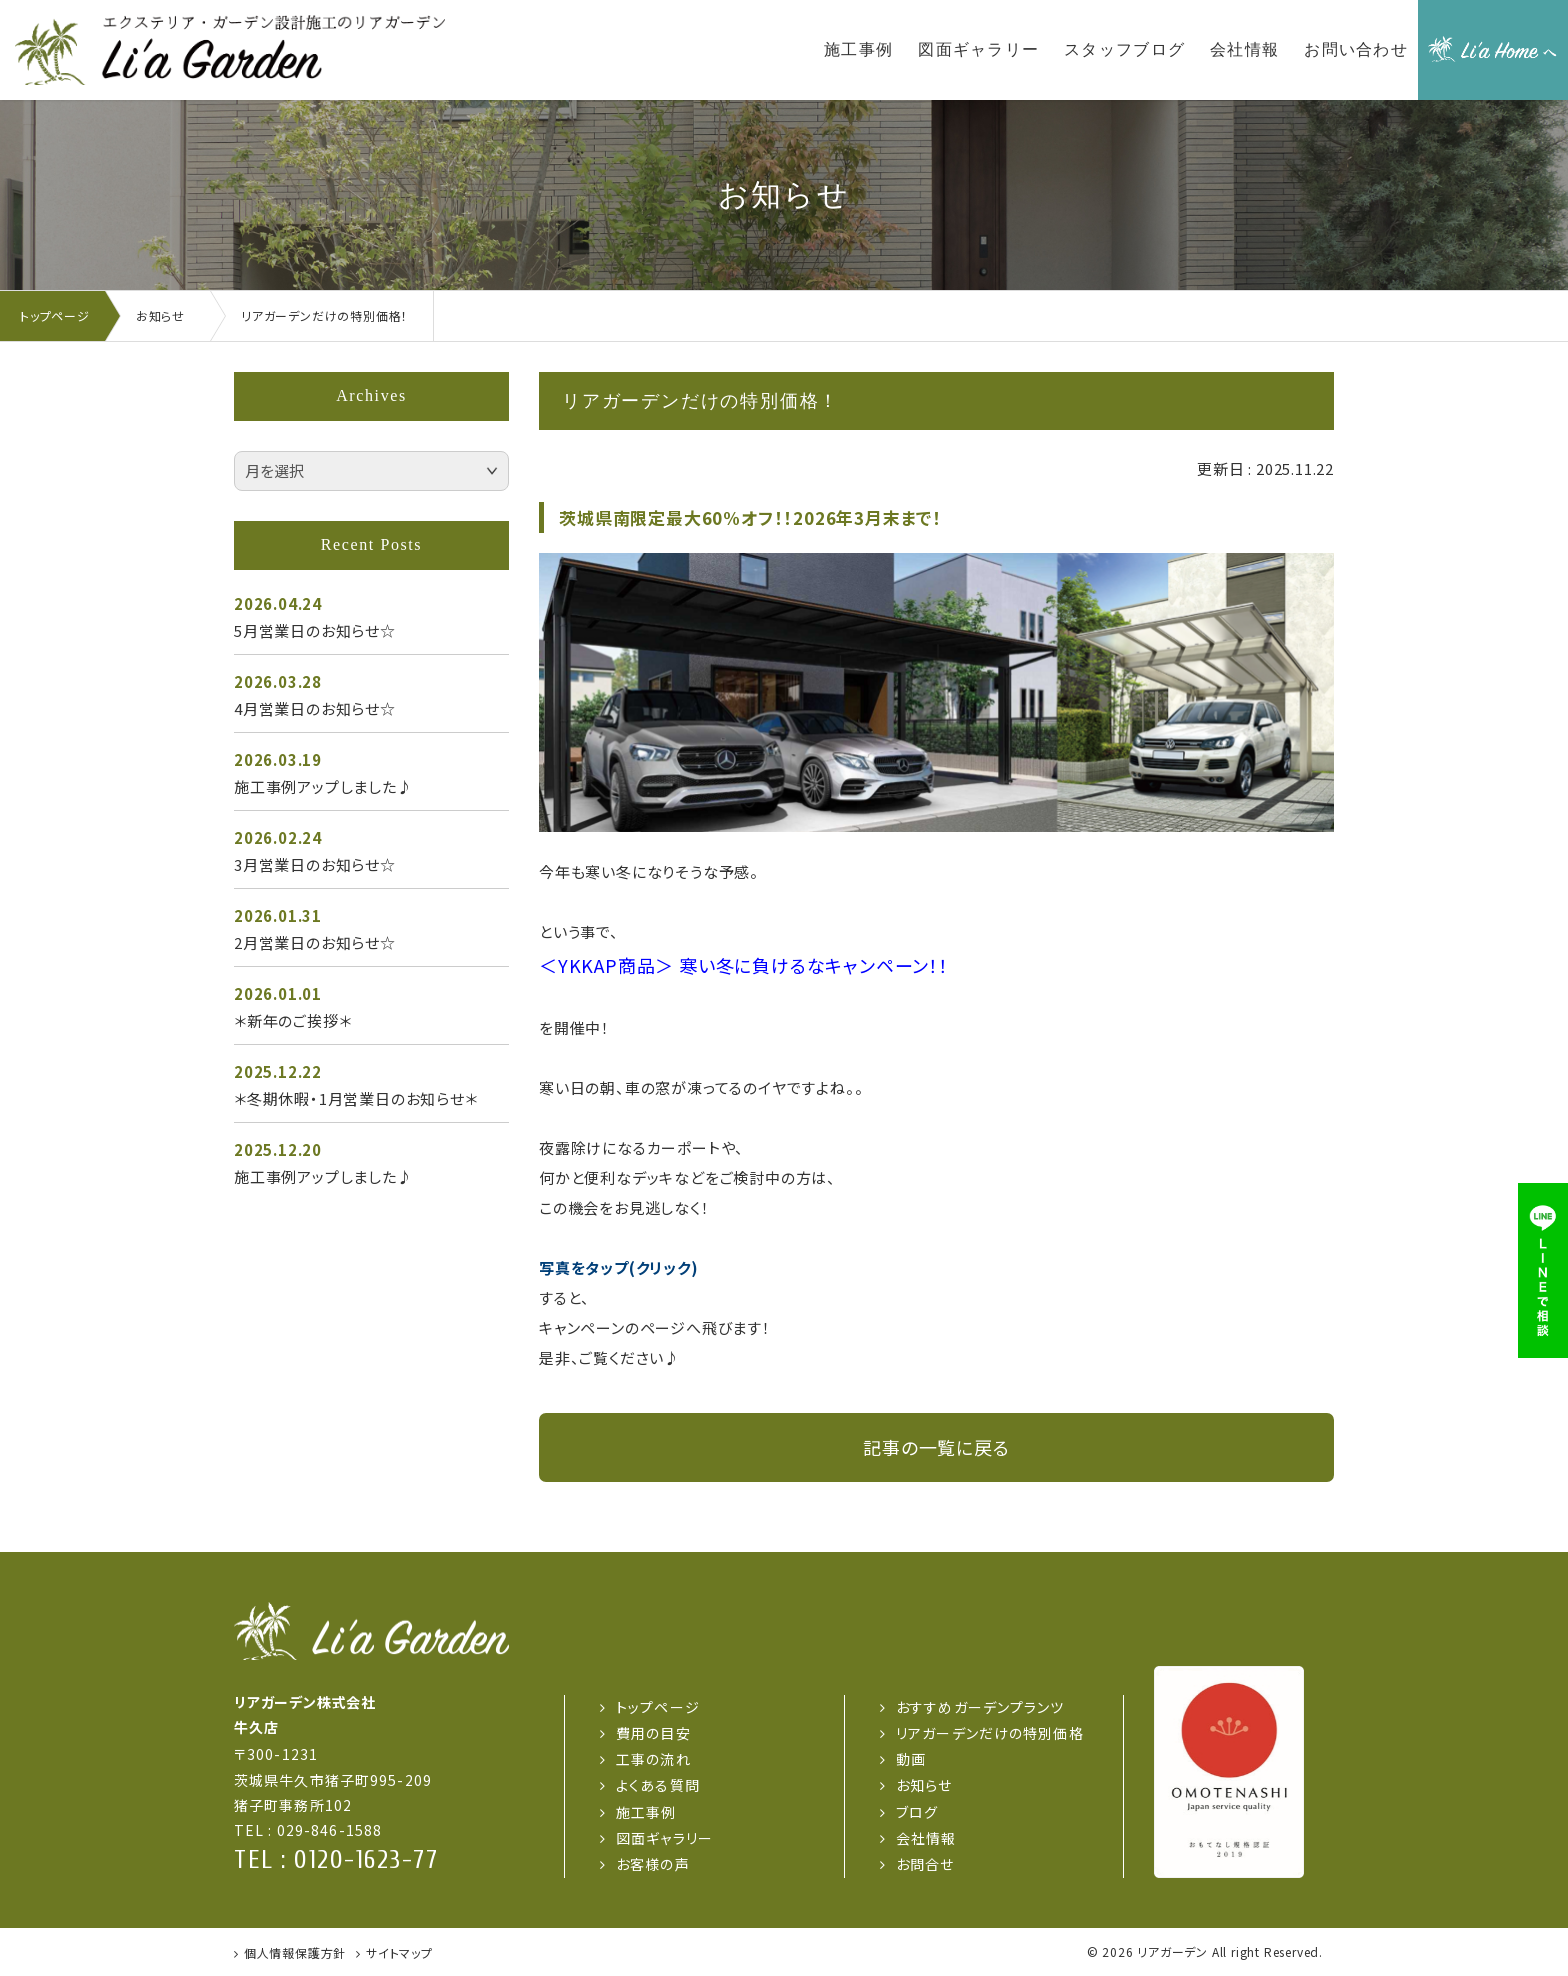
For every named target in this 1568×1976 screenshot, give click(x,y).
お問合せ (925, 1864)
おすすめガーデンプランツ (980, 1707)
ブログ (917, 1812)
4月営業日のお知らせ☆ (315, 708)
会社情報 (926, 1838)
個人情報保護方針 (295, 1952)
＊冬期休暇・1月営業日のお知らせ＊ (356, 1098)
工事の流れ (653, 1759)
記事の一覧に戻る (936, 1447)
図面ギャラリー (664, 1838)
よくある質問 (658, 1785)
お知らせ (924, 1785)
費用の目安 (653, 1733)
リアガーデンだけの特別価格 (990, 1733)
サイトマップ (399, 1952)
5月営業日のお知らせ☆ (315, 630)
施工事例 (646, 1812)
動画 (911, 1759)
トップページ (658, 1707)
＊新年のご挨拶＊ (292, 1020)
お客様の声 (653, 1864)
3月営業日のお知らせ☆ (315, 864)
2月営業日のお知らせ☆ (315, 942)
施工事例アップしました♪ (323, 786)
